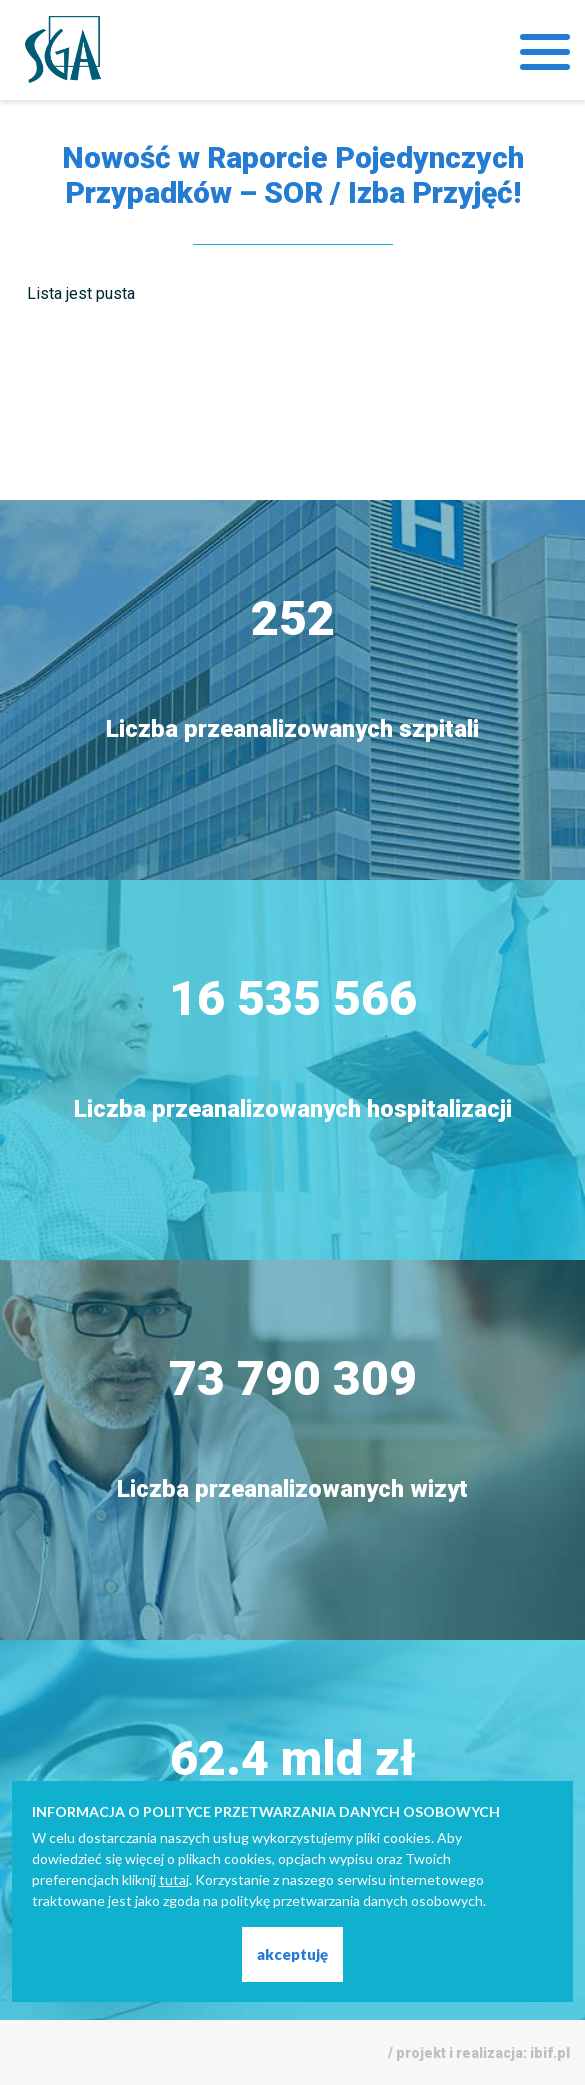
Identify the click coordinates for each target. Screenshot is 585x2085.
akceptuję (292, 1954)
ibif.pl (550, 2053)
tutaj (174, 1879)
